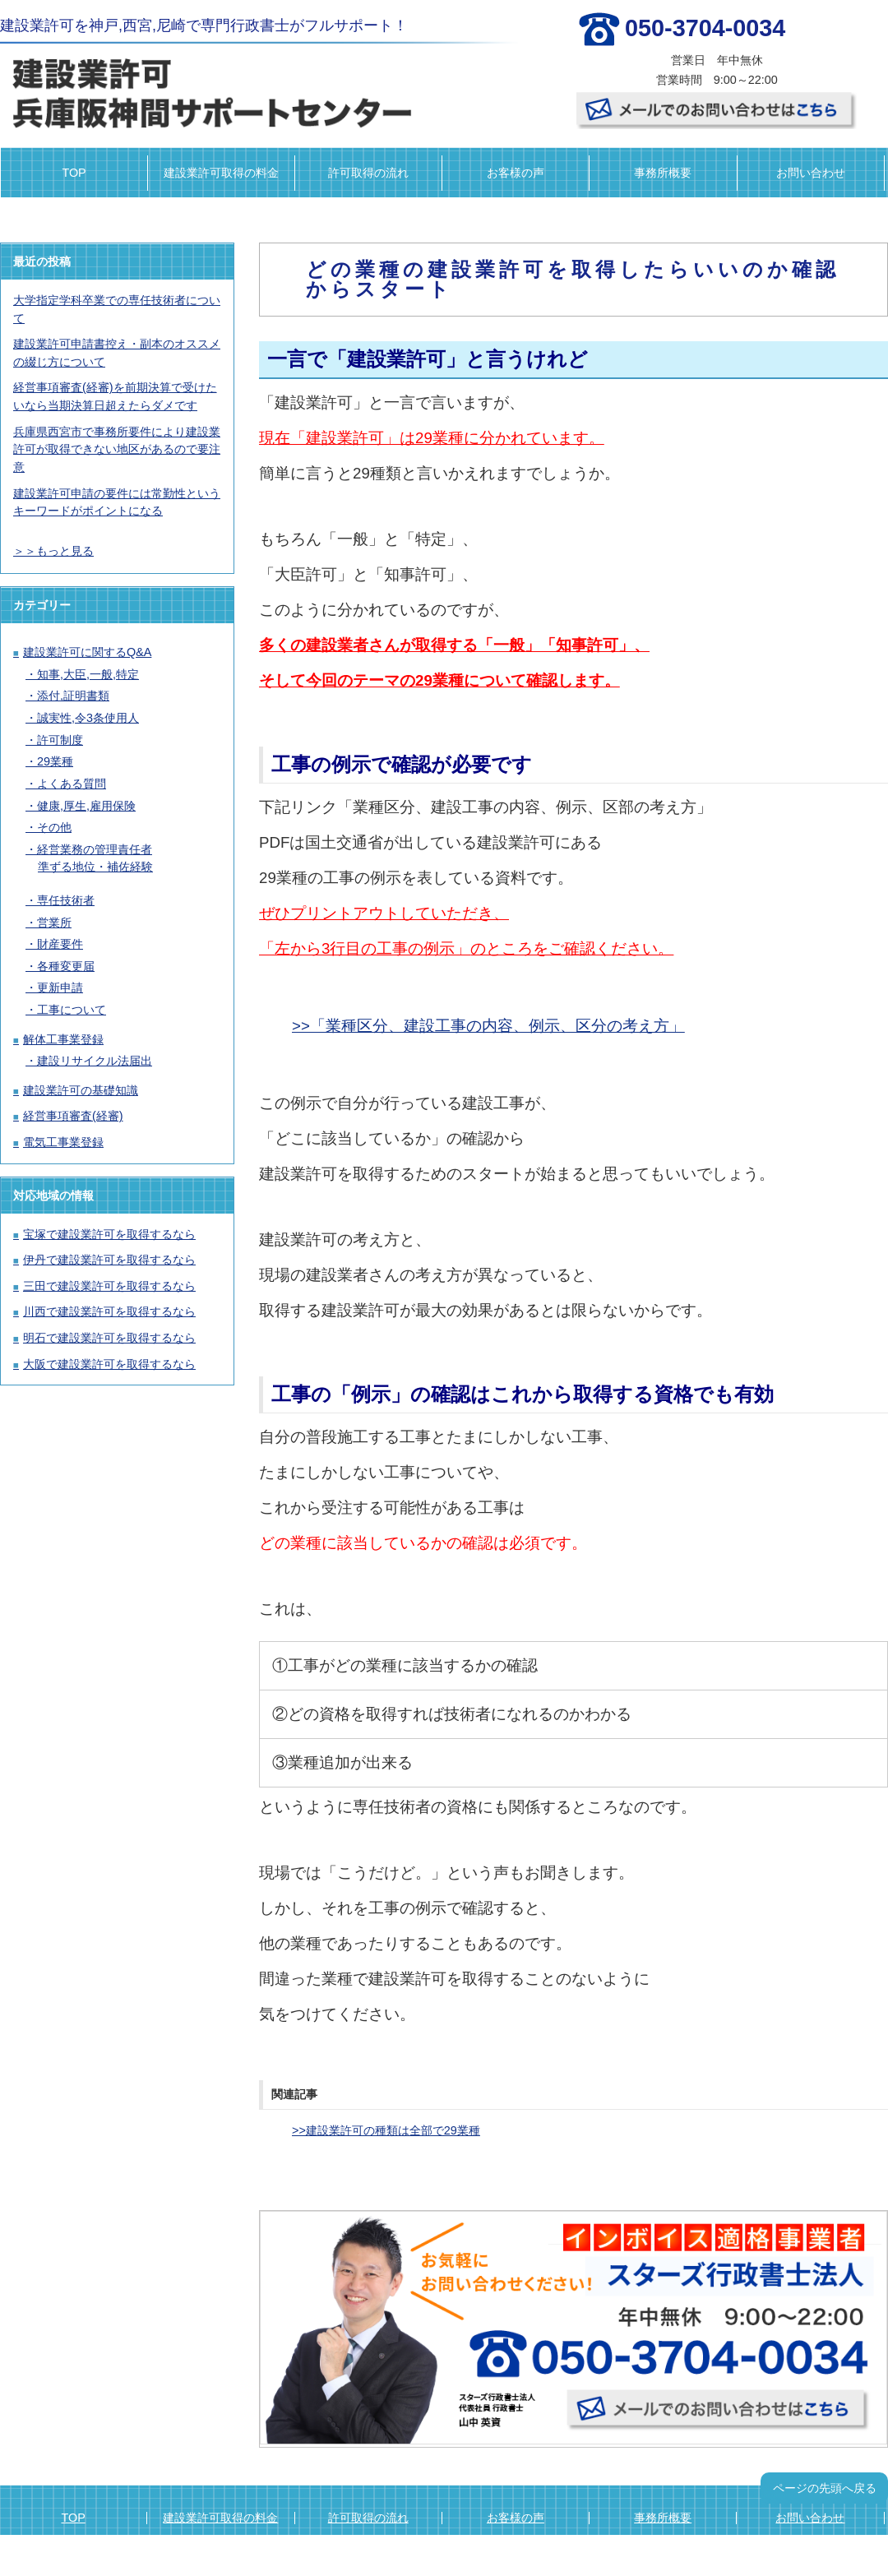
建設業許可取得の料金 (221, 172)
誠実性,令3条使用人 (88, 717)
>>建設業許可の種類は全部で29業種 (386, 2130)
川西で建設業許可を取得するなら (109, 1311)
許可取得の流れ (368, 172)
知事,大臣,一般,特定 (88, 674)
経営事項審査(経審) (73, 1115)
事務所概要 (662, 172)
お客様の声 (515, 172)
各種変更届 (66, 966)
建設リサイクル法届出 (94, 1060)
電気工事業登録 (63, 1142)
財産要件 (60, 943)
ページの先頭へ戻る (824, 2488)
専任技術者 (66, 900)
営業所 (54, 922)
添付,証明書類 (73, 695)
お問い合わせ (810, 172)
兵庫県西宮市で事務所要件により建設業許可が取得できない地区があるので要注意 (116, 449)
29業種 (55, 761)
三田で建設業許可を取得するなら (109, 1286)
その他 (54, 827)
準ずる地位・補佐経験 (95, 866)
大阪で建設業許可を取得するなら (109, 1364)
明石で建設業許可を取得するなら (109, 1337)
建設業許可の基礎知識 (80, 1090)
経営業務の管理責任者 (94, 849)
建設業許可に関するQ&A (87, 652)
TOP (74, 172)
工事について (71, 1009)
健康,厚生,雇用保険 (86, 805)
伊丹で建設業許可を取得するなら (109, 1259)
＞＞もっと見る (53, 550)
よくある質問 (71, 783)
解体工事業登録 (63, 1039)
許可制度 (60, 740)
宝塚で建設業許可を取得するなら (109, 1234)
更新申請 (60, 987)
